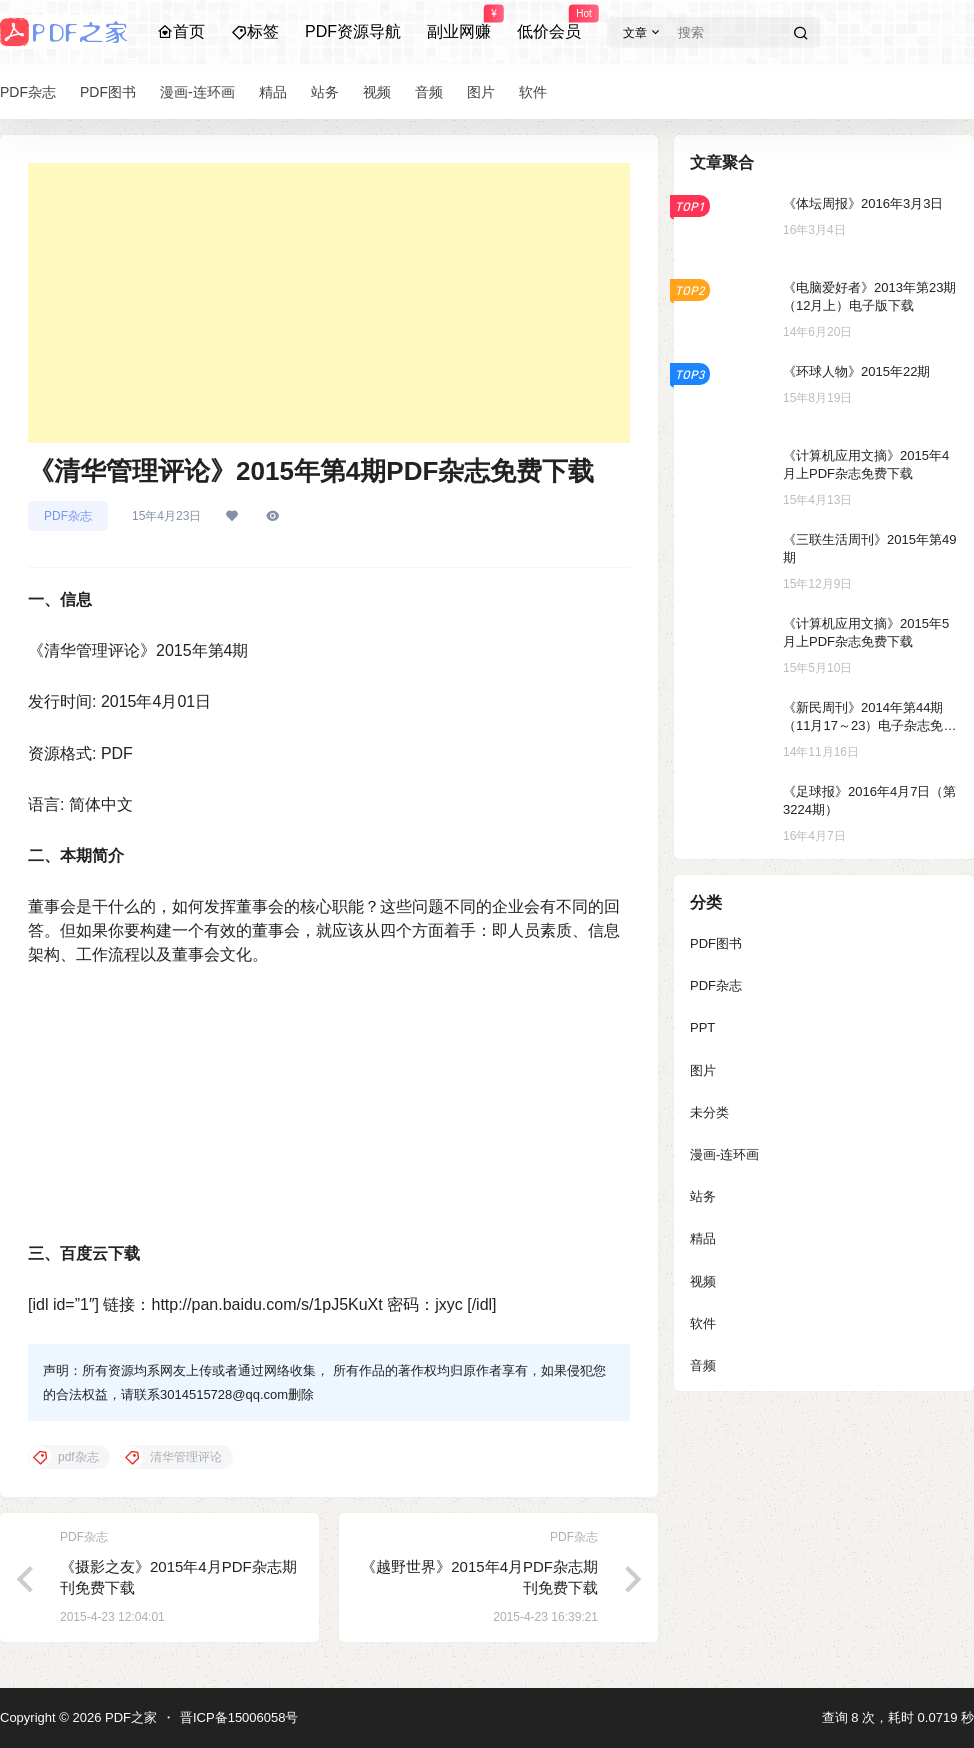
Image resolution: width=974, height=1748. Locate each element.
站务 (703, 1196)
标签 (255, 31)
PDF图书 (716, 943)
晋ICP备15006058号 (239, 1717)
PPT (702, 1027)
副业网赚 (459, 23)
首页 (181, 31)
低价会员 (549, 23)
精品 (703, 1238)
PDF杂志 (68, 516)
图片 (703, 1070)
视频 (703, 1281)
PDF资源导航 (353, 31)
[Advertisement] (329, 303)
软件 (703, 1323)
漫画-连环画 (724, 1154)
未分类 (709, 1112)
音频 (703, 1365)
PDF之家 (129, 1717)
